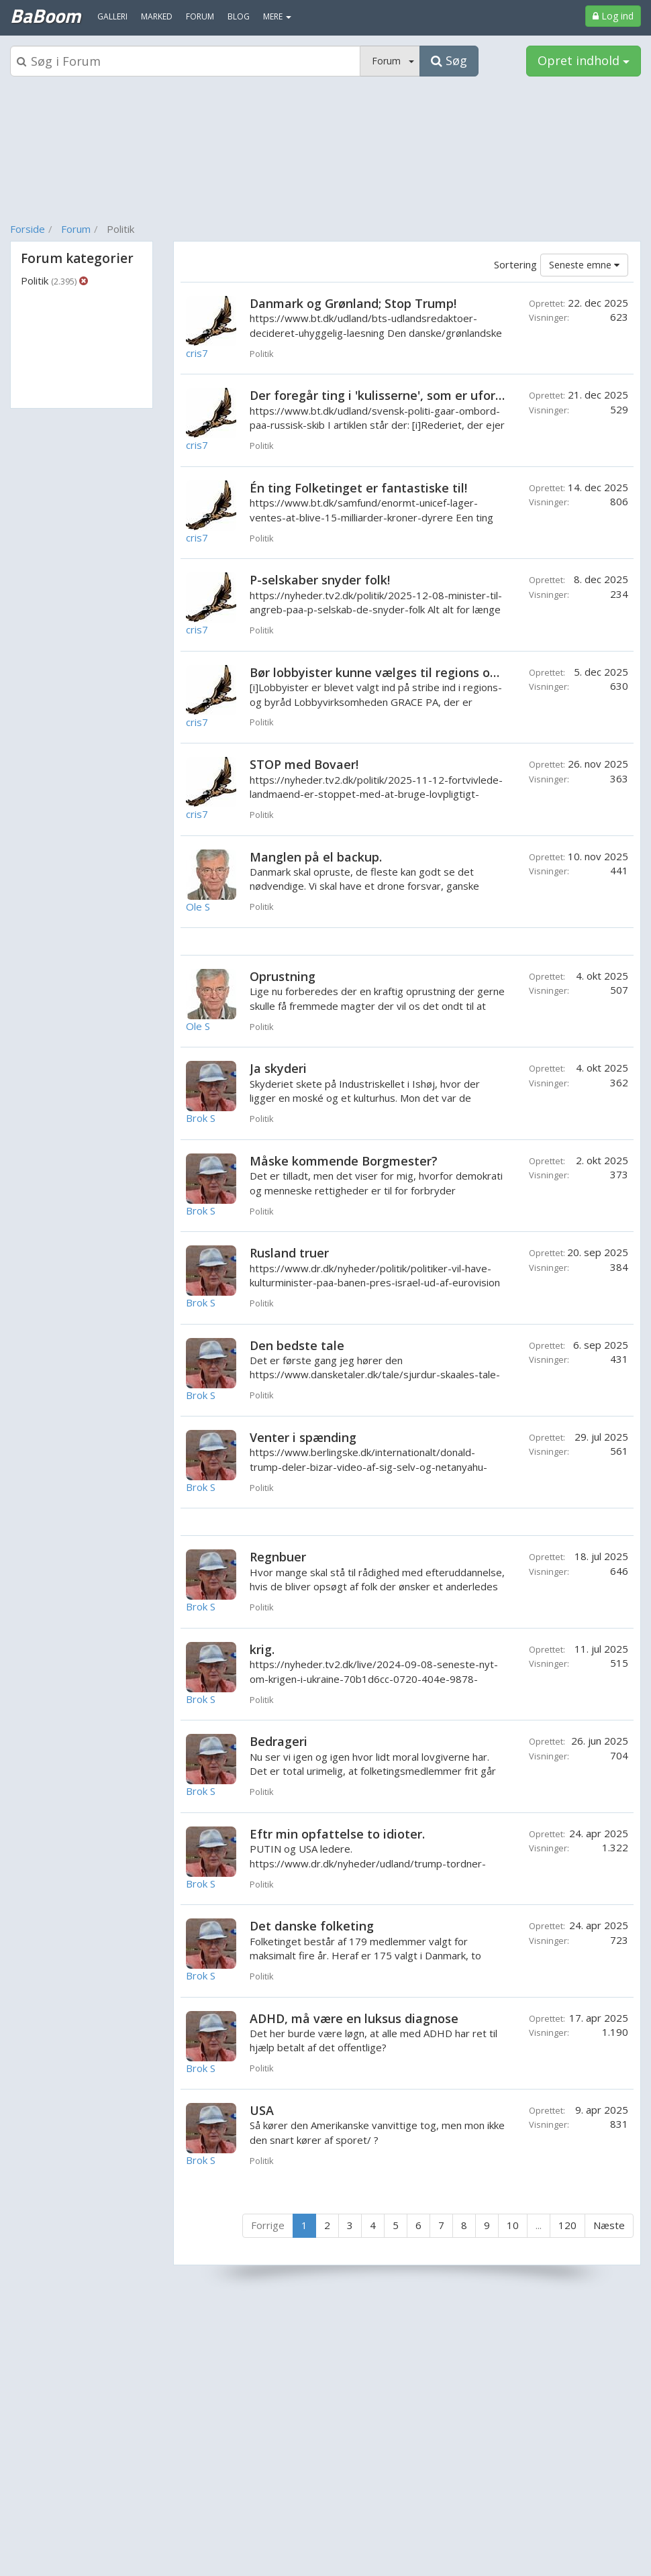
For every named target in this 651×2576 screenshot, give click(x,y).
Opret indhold (584, 60)
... (539, 2225)
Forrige (268, 2225)
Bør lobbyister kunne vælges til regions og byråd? (395, 672)
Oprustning (282, 976)
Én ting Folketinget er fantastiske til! (358, 488)
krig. (262, 1649)
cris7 (197, 353)
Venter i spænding (303, 1437)
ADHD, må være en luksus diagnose (354, 2018)
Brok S (200, 1118)
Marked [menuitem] (156, 16)
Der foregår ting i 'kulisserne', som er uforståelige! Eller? (415, 395)
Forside (27, 229)
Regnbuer (278, 1557)
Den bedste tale (297, 1345)
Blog (239, 16)
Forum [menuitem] (200, 16)
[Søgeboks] (185, 61)
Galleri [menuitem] (112, 16)
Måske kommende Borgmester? (344, 1161)
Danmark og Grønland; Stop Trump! (353, 303)
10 (513, 2225)
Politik (49, 280)
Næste (609, 2225)
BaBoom (45, 15)
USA (262, 2110)
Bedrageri (278, 1741)
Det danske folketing (312, 1926)
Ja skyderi (278, 1068)
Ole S (198, 906)
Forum (76, 229)
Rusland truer (289, 1253)
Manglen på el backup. (316, 857)
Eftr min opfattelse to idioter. (337, 1834)
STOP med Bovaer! (304, 764)
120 (567, 2225)
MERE (277, 16)
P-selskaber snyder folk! (320, 580)
